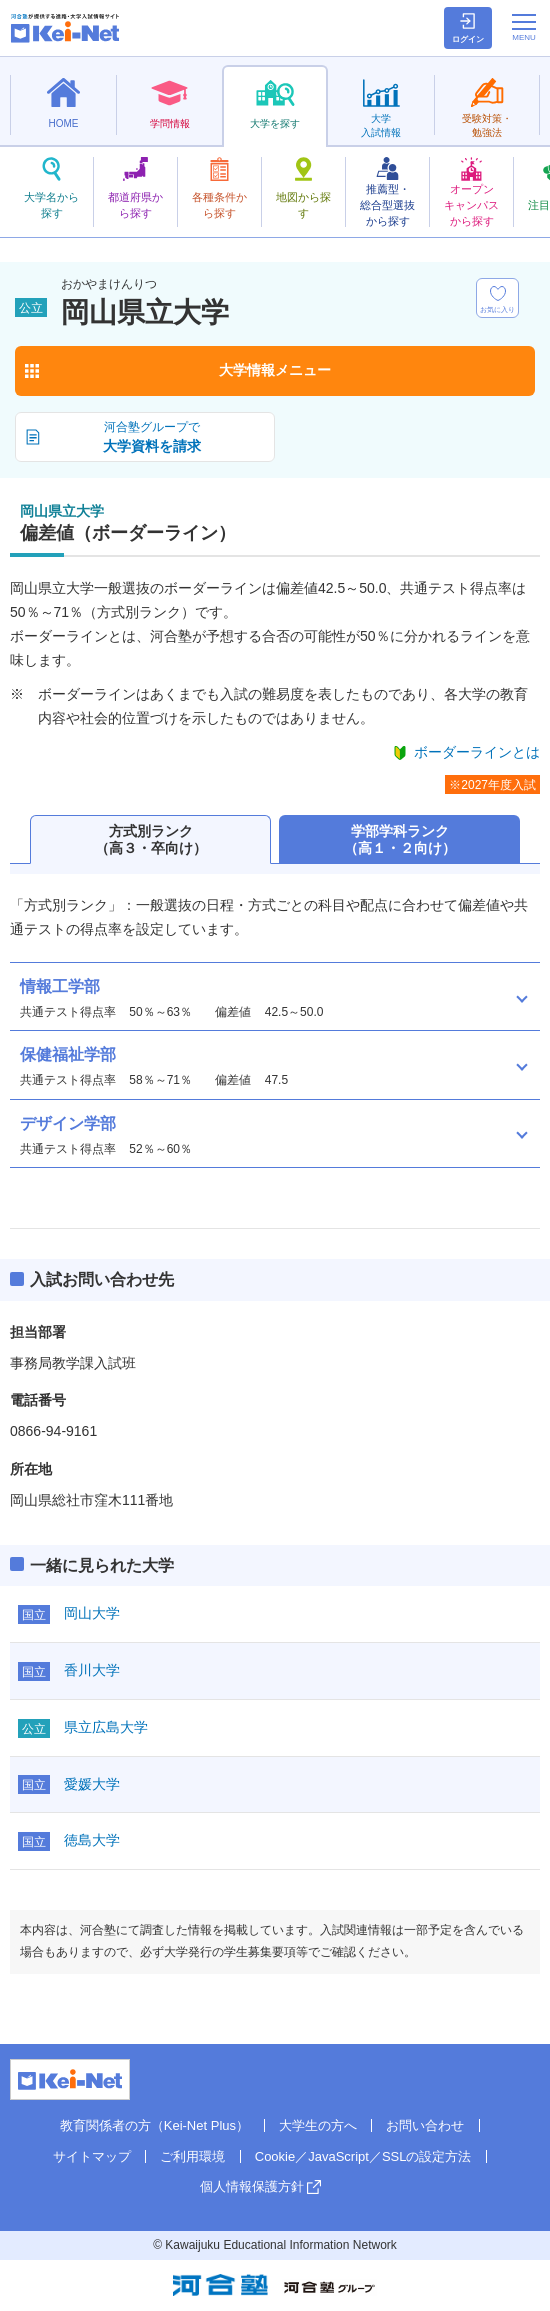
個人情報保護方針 (252, 2186)
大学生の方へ (318, 2125)
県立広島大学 (106, 1727)
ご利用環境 (192, 2156)
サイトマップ (92, 2156)
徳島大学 (92, 1840)
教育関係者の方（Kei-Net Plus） (154, 2125)
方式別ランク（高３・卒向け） (151, 839)
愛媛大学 (92, 1784)
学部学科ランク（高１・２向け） (400, 839)
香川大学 (92, 1670)
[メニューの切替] (524, 27)
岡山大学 (92, 1613)
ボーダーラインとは (477, 752)
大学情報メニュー (275, 370)
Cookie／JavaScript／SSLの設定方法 (363, 2156)
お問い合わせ (425, 2125)
